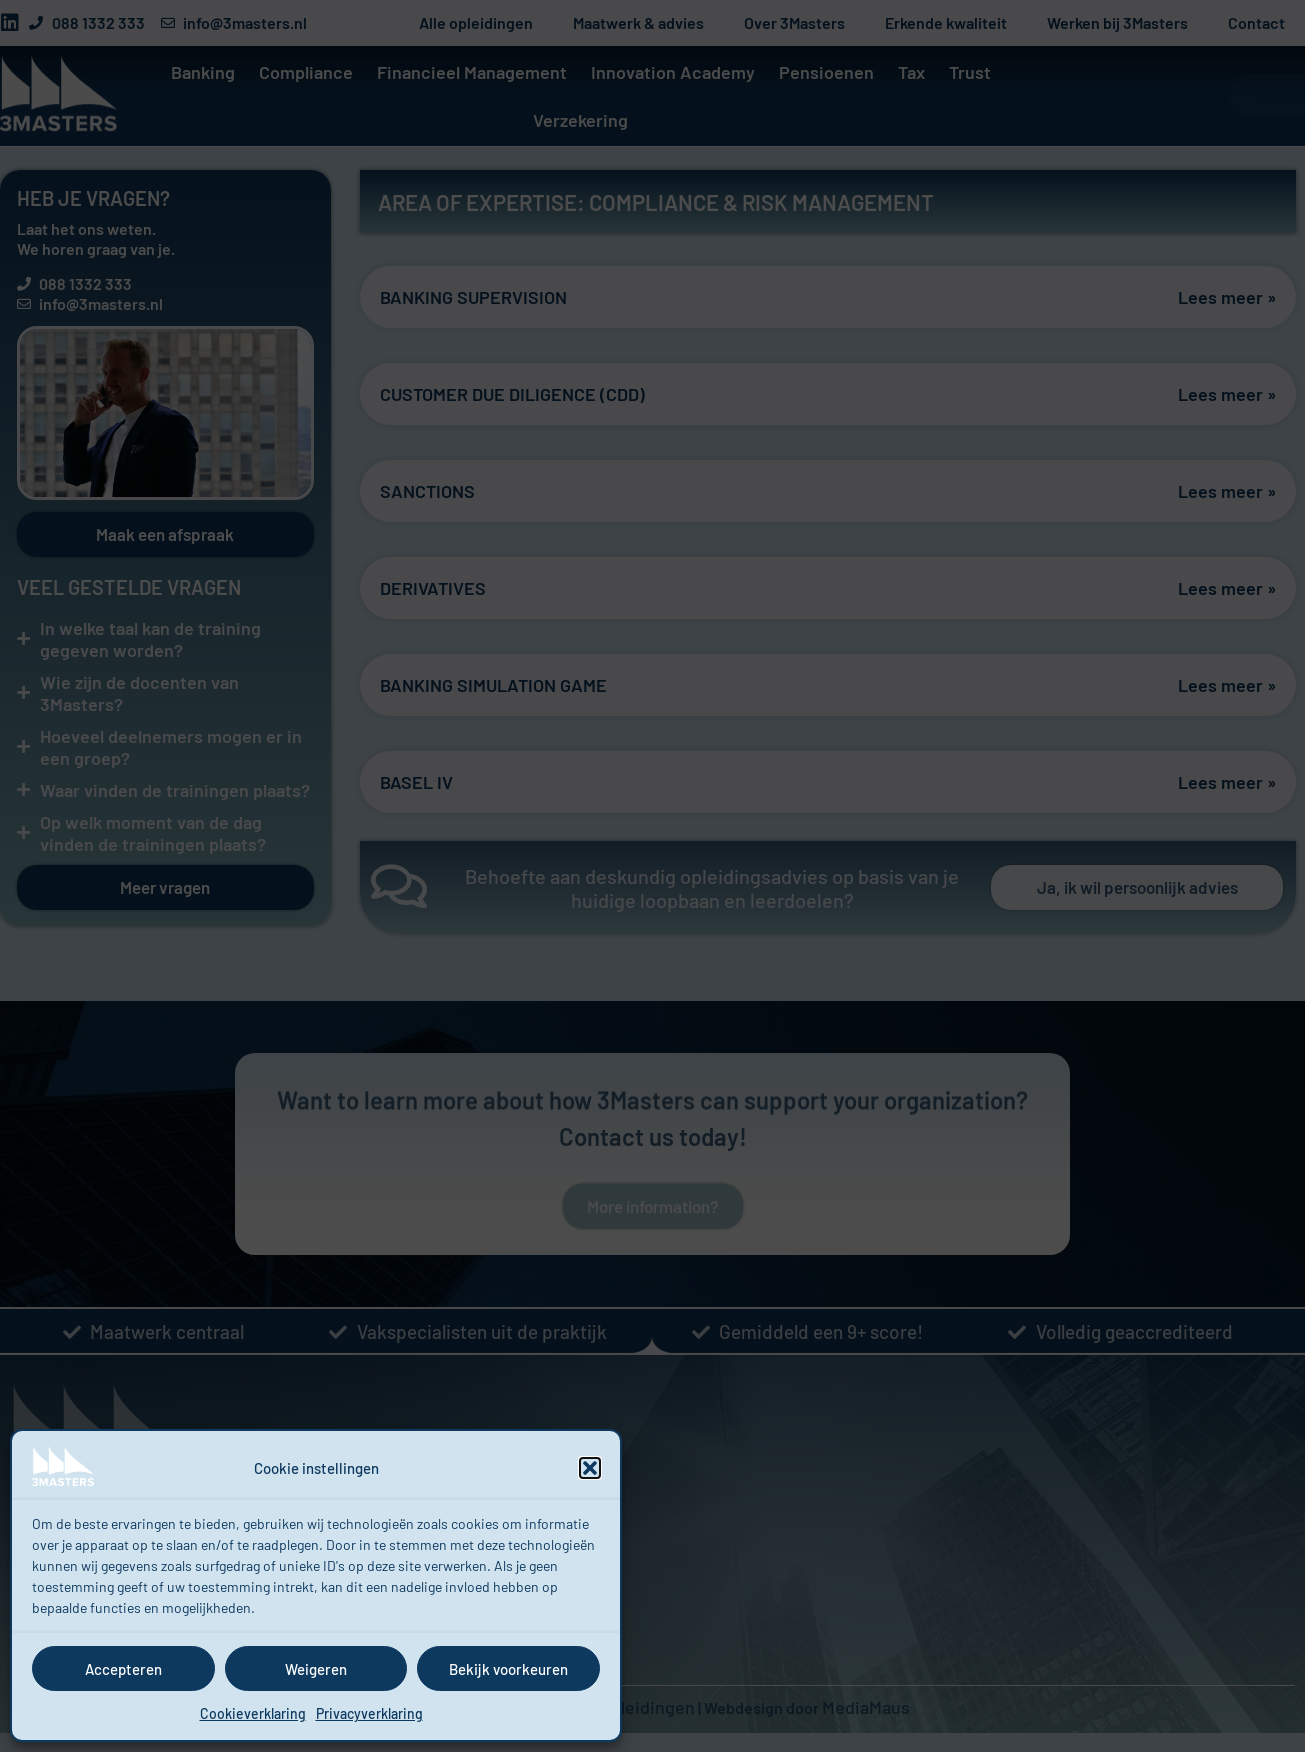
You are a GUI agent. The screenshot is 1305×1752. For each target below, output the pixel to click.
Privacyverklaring (369, 1713)
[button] (590, 1468)
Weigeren (316, 1669)
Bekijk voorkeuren (508, 1669)
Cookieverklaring (253, 1713)
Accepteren (123, 1669)
